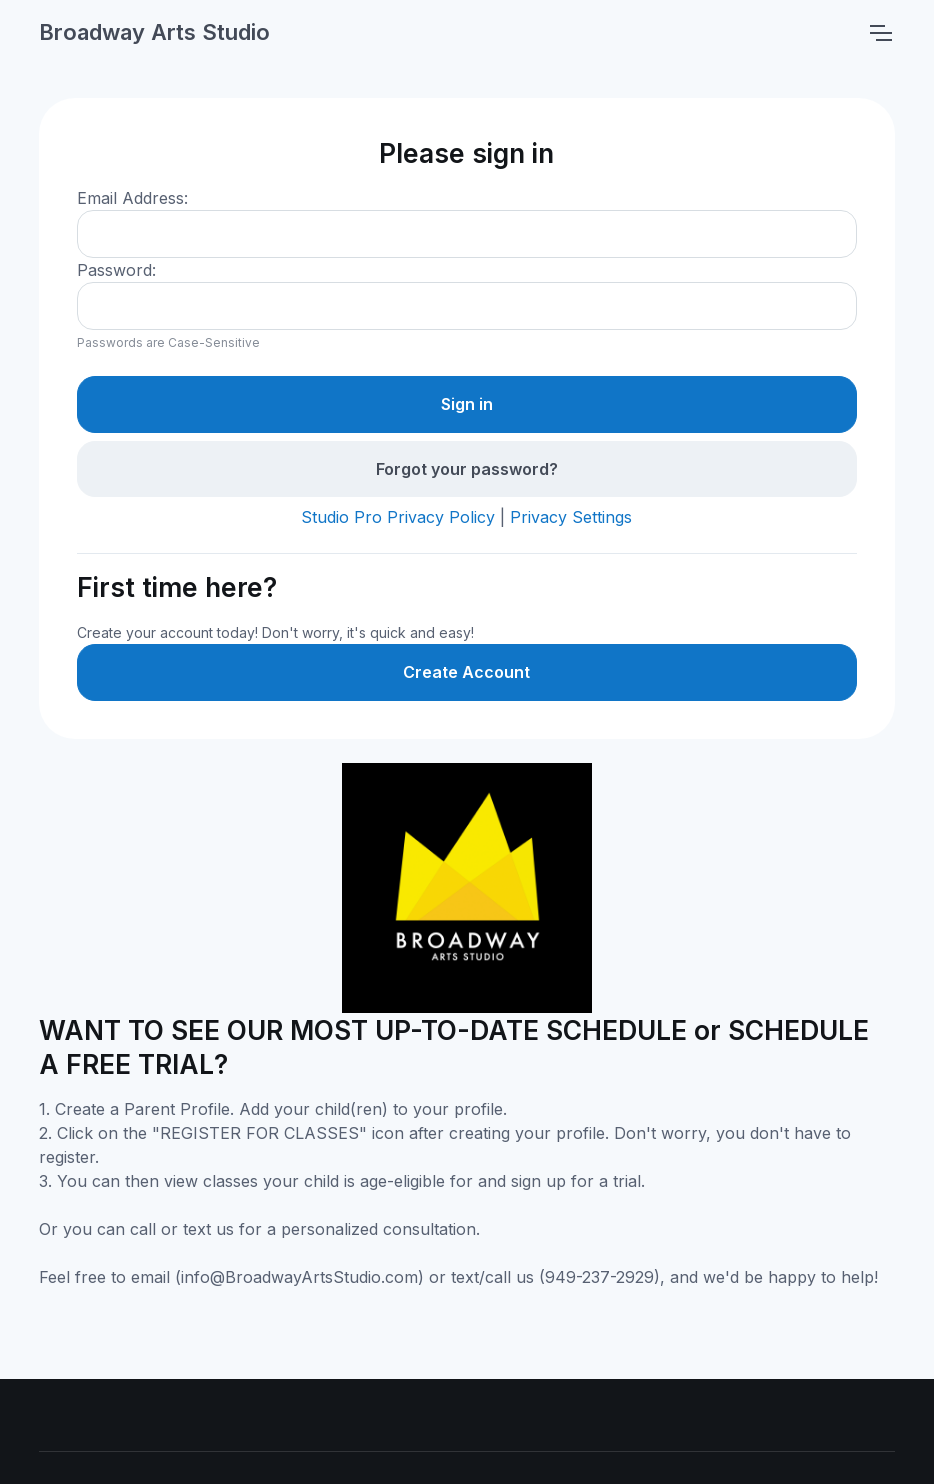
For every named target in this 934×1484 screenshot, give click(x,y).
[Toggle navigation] (880, 33)
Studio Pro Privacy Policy (398, 517)
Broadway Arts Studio (154, 32)
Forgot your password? (467, 469)
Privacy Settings (571, 517)
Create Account (466, 672)
